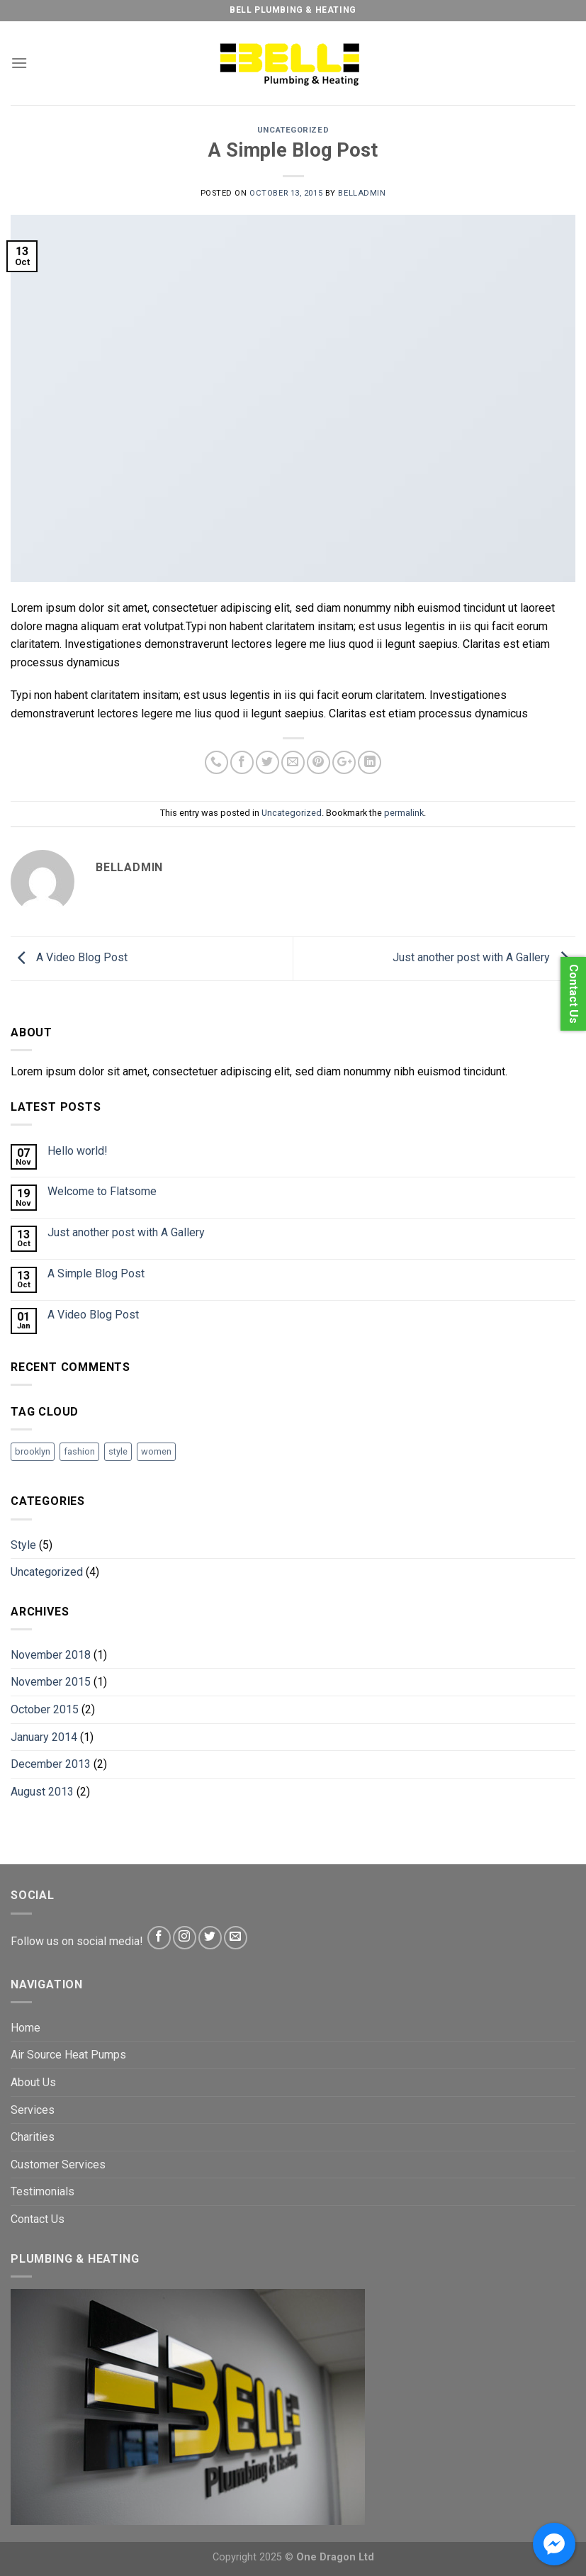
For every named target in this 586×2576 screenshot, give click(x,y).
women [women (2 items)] (156, 1451)
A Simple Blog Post (96, 1273)
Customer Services (58, 2164)
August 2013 (42, 1791)
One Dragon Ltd (335, 2557)
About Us (33, 2082)
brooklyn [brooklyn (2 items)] (32, 1451)
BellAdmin (361, 193)
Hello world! (77, 1151)
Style (23, 1545)
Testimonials (42, 2191)
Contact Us (37, 2219)
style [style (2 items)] (118, 1451)
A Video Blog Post (69, 958)
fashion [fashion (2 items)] (79, 1451)
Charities (33, 2137)
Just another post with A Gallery (484, 958)
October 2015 (45, 1709)
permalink (404, 812)
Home (25, 2027)
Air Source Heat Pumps (68, 2054)
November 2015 (51, 1682)
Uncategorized (293, 130)
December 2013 (51, 1764)
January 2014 (44, 1737)
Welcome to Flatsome (102, 1191)
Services (33, 2110)
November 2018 (51, 1655)
